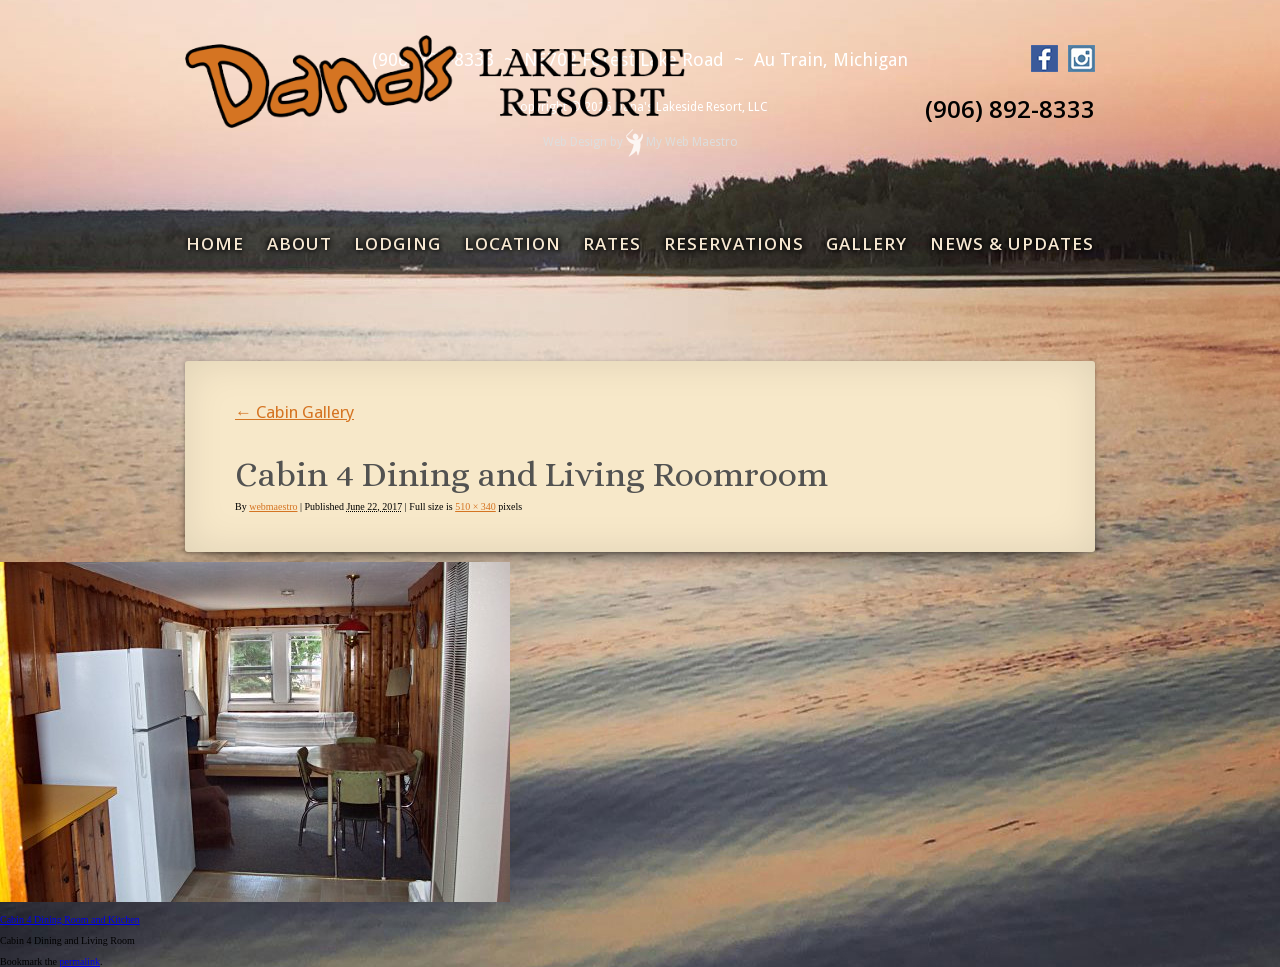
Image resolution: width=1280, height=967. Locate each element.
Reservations (734, 243)
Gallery (866, 243)
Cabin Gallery (294, 412)
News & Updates (1012, 243)
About (299, 243)
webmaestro (273, 506)
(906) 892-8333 (1010, 108)
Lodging (397, 243)
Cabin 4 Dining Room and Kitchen (70, 919)
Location (512, 243)
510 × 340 (475, 506)
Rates (612, 243)
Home (215, 243)
